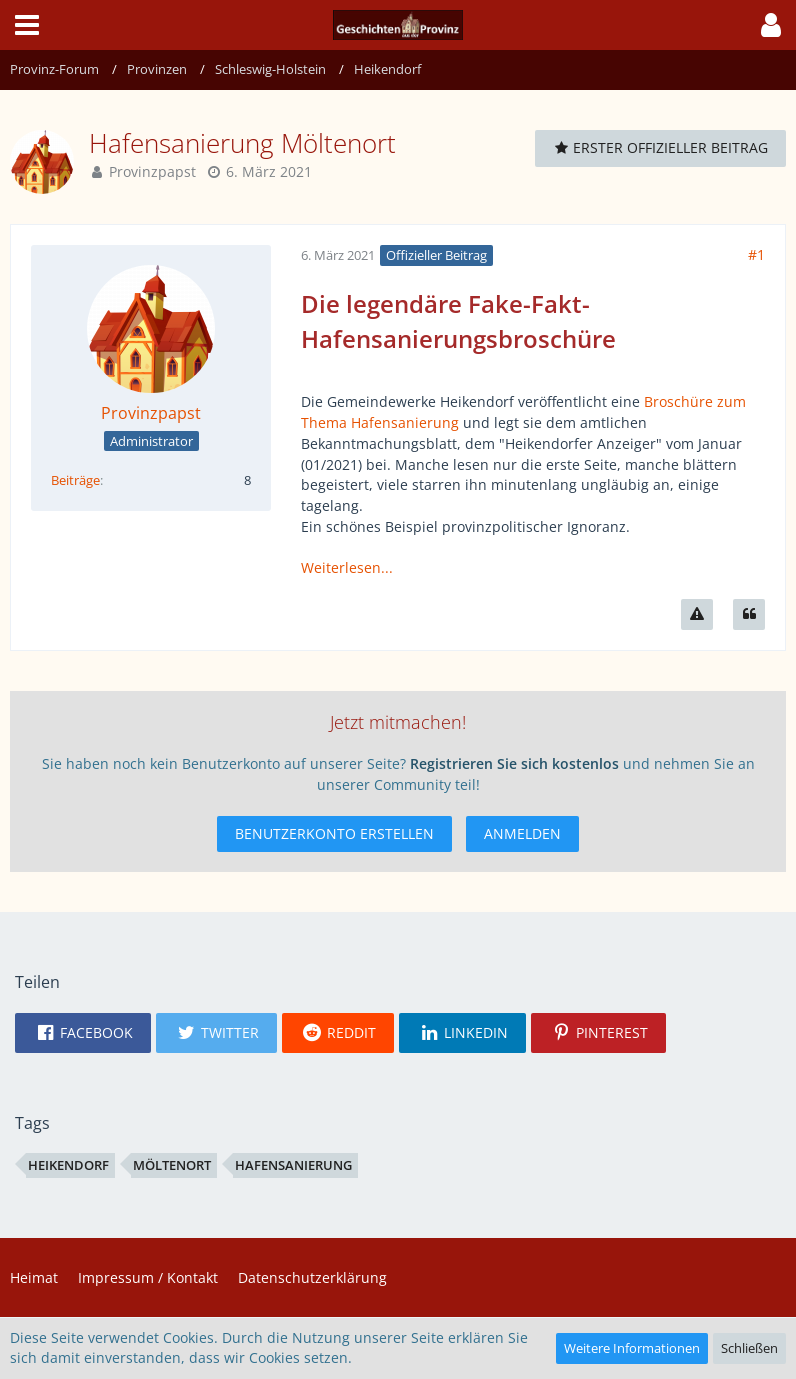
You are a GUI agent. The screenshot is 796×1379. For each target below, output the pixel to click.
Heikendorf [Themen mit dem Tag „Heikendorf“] (68, 1165)
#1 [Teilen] (756, 254)
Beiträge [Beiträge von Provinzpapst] (75, 480)
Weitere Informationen (632, 1348)
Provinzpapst (152, 171)
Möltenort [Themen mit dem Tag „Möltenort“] (172, 1165)
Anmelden (522, 833)
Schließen (749, 1348)
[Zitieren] (749, 614)
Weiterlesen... (347, 567)
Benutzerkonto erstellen (334, 833)
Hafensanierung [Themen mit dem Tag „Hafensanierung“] (293, 1165)
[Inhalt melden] (697, 614)
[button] (27, 25)
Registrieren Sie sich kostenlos (514, 763)
